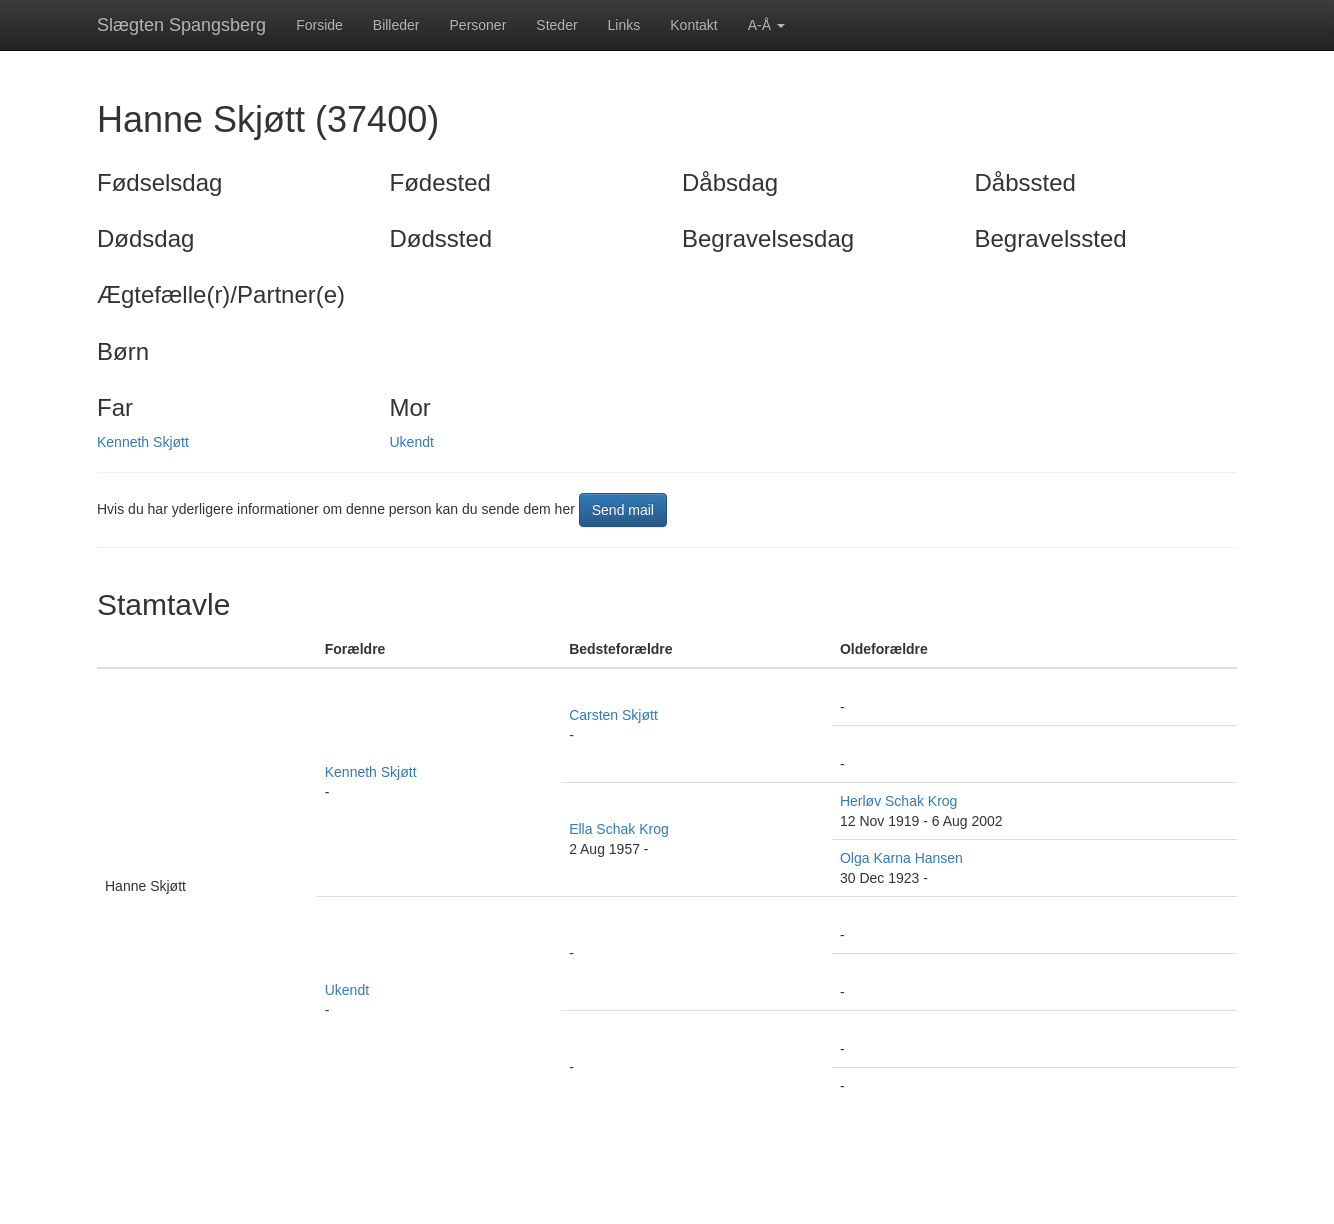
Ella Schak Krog (619, 829)
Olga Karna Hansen (901, 858)
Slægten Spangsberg (181, 25)
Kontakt (693, 25)
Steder (556, 25)
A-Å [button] (766, 25)
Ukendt (412, 442)
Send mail (623, 510)
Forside (319, 25)
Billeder (396, 25)
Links (624, 25)
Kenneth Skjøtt (143, 442)
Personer (478, 25)
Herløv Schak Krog (898, 801)
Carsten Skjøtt (613, 715)
